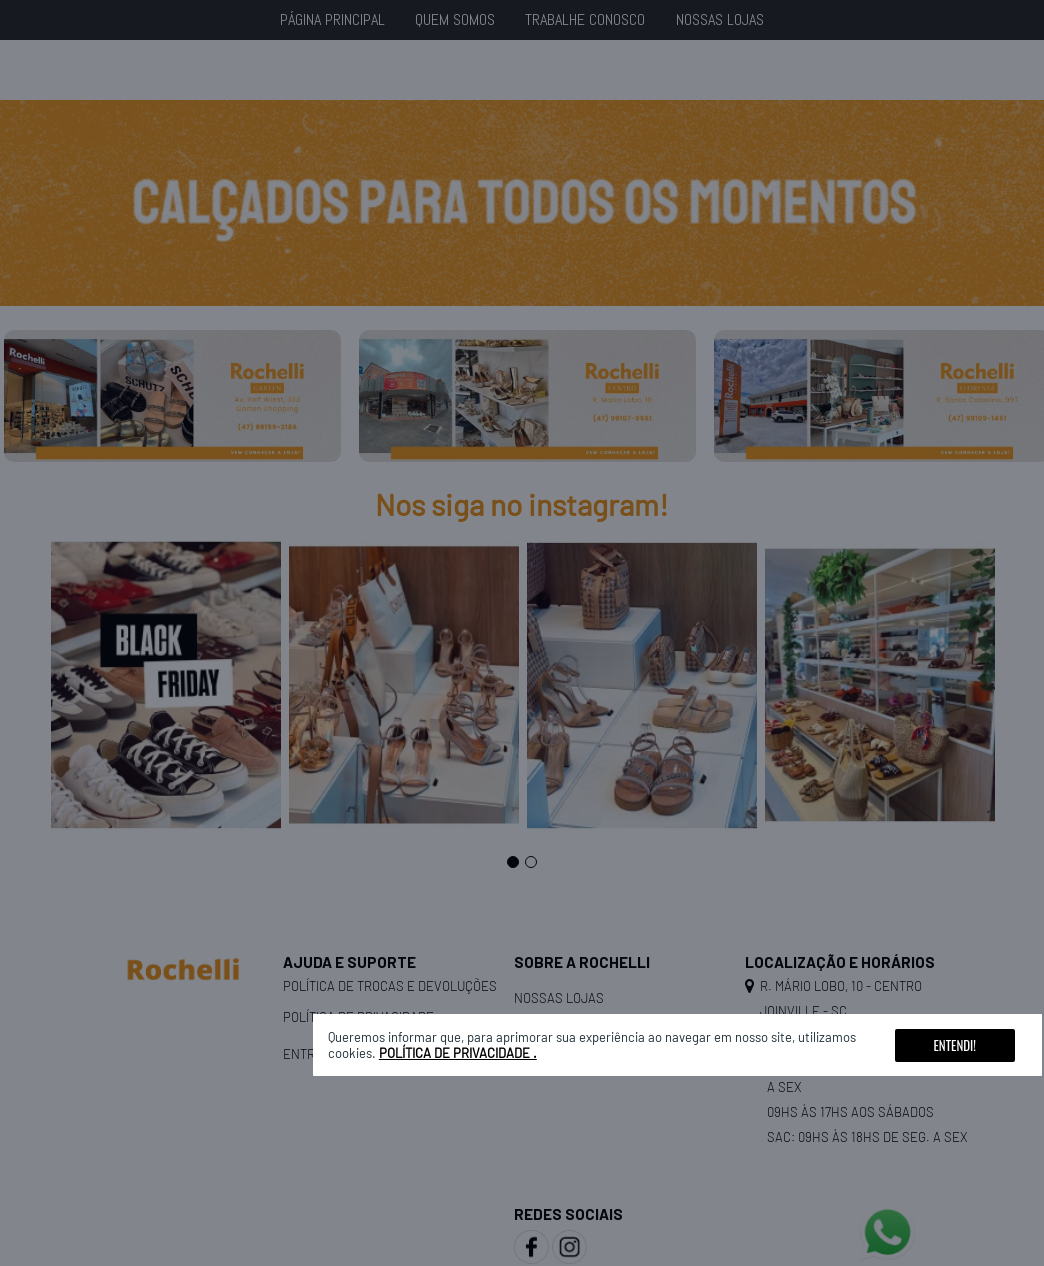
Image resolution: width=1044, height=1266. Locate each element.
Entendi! (955, 1045)
